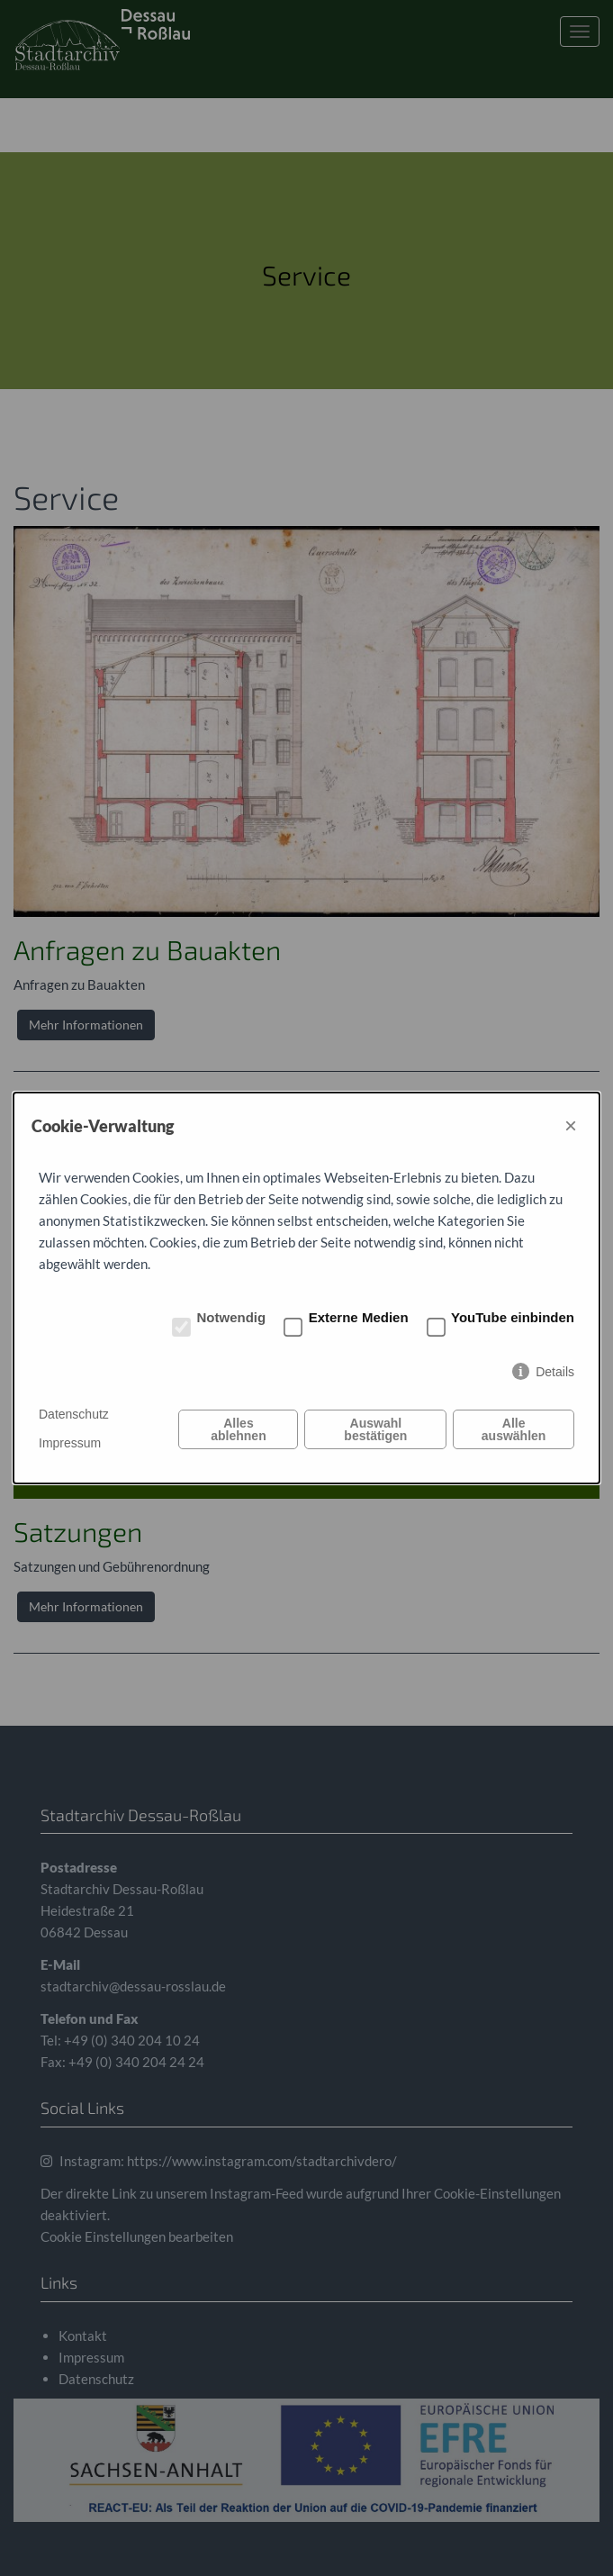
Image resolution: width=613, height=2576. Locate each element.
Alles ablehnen (238, 1429)
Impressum (70, 1443)
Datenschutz (74, 1414)
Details (555, 1372)
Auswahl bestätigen (375, 1429)
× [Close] (570, 1125)
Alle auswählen (514, 1429)
